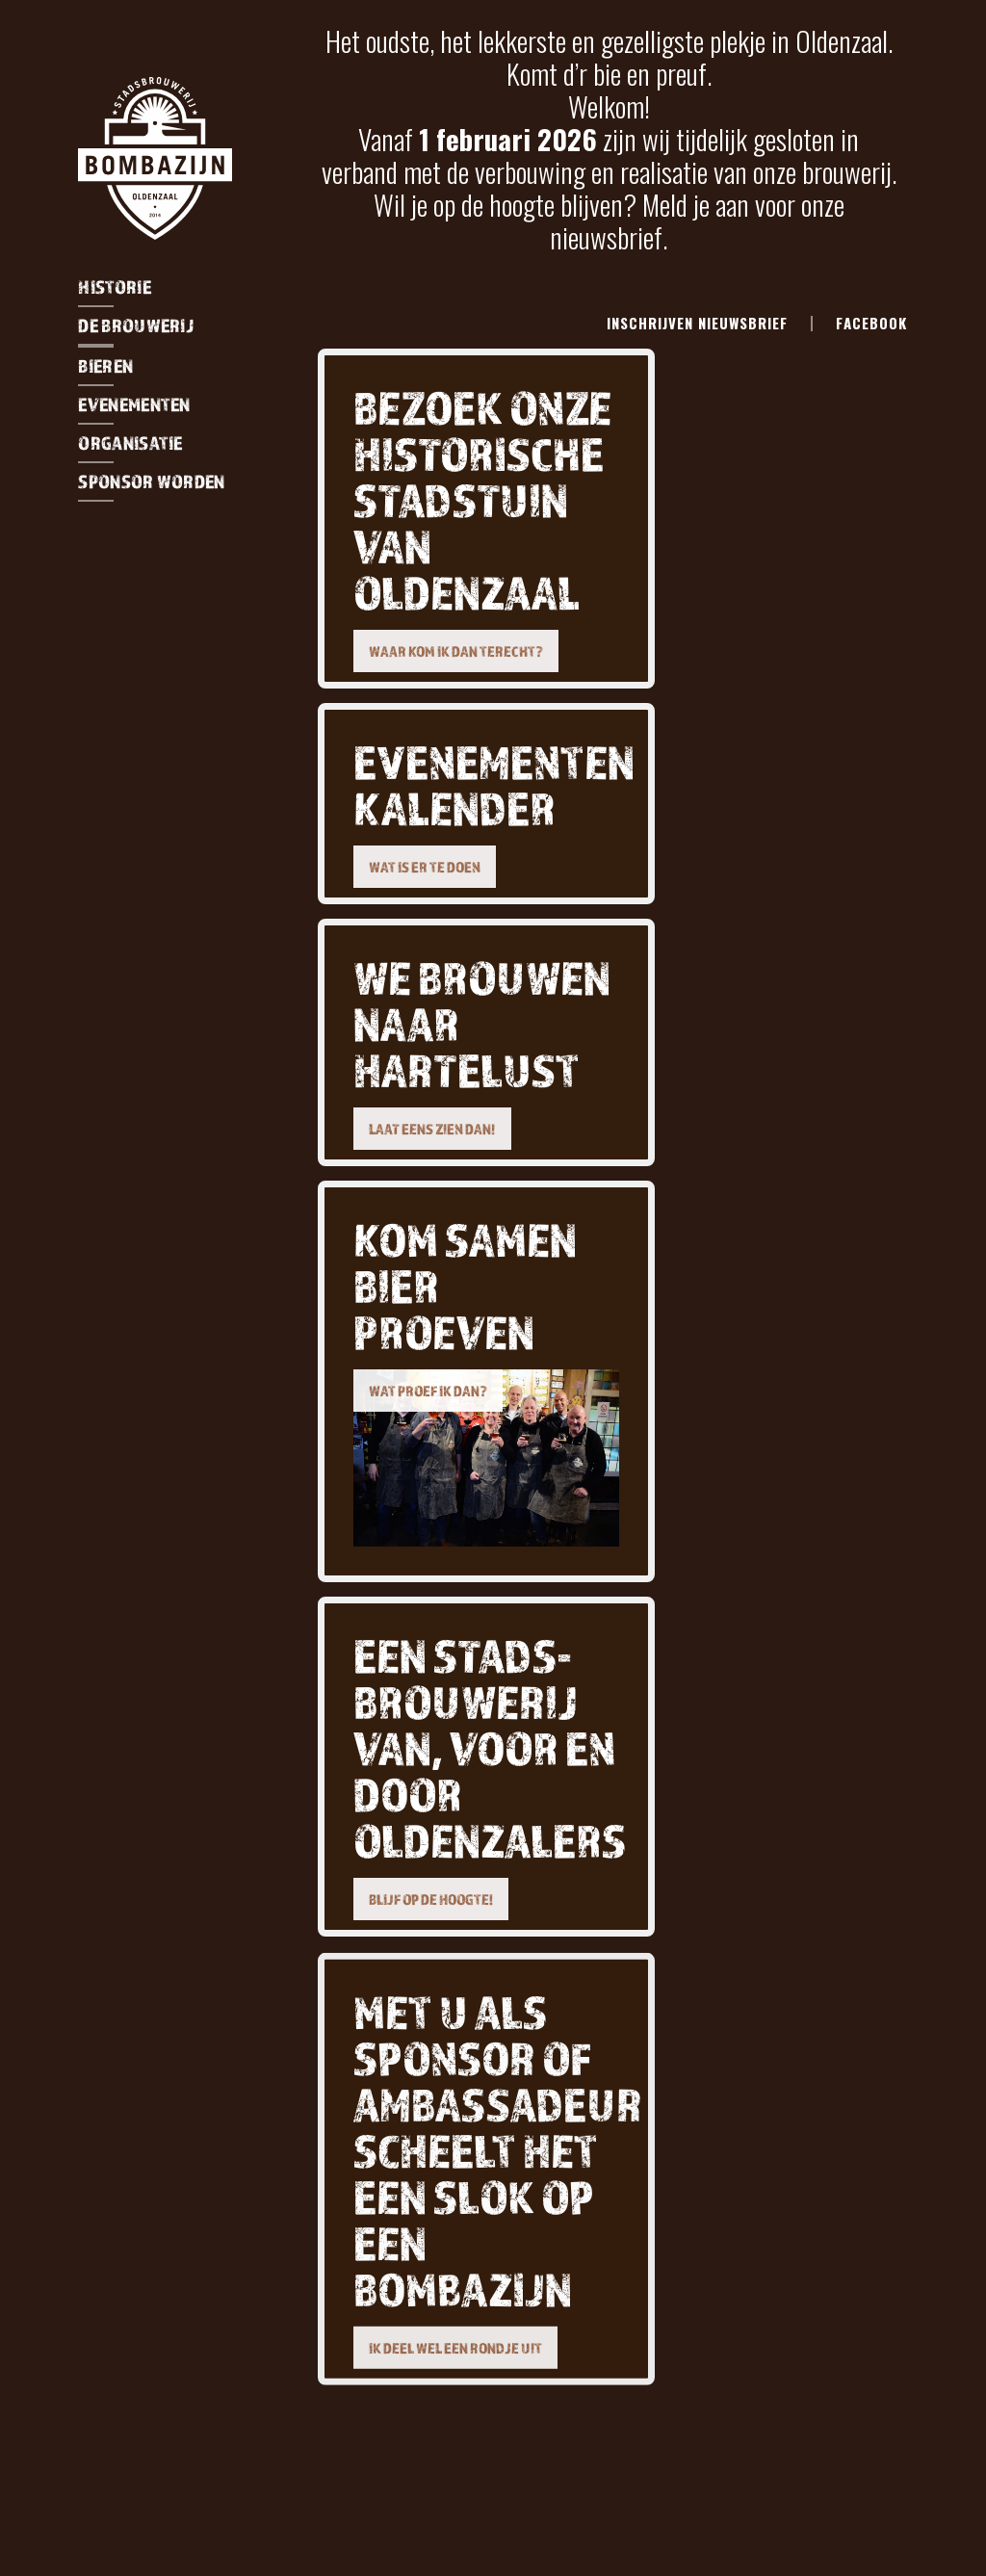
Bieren (105, 366)
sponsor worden (151, 481)
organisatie (130, 443)
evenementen (134, 404)
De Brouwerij (136, 325)
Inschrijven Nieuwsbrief (697, 322)
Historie (114, 287)
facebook (871, 322)
